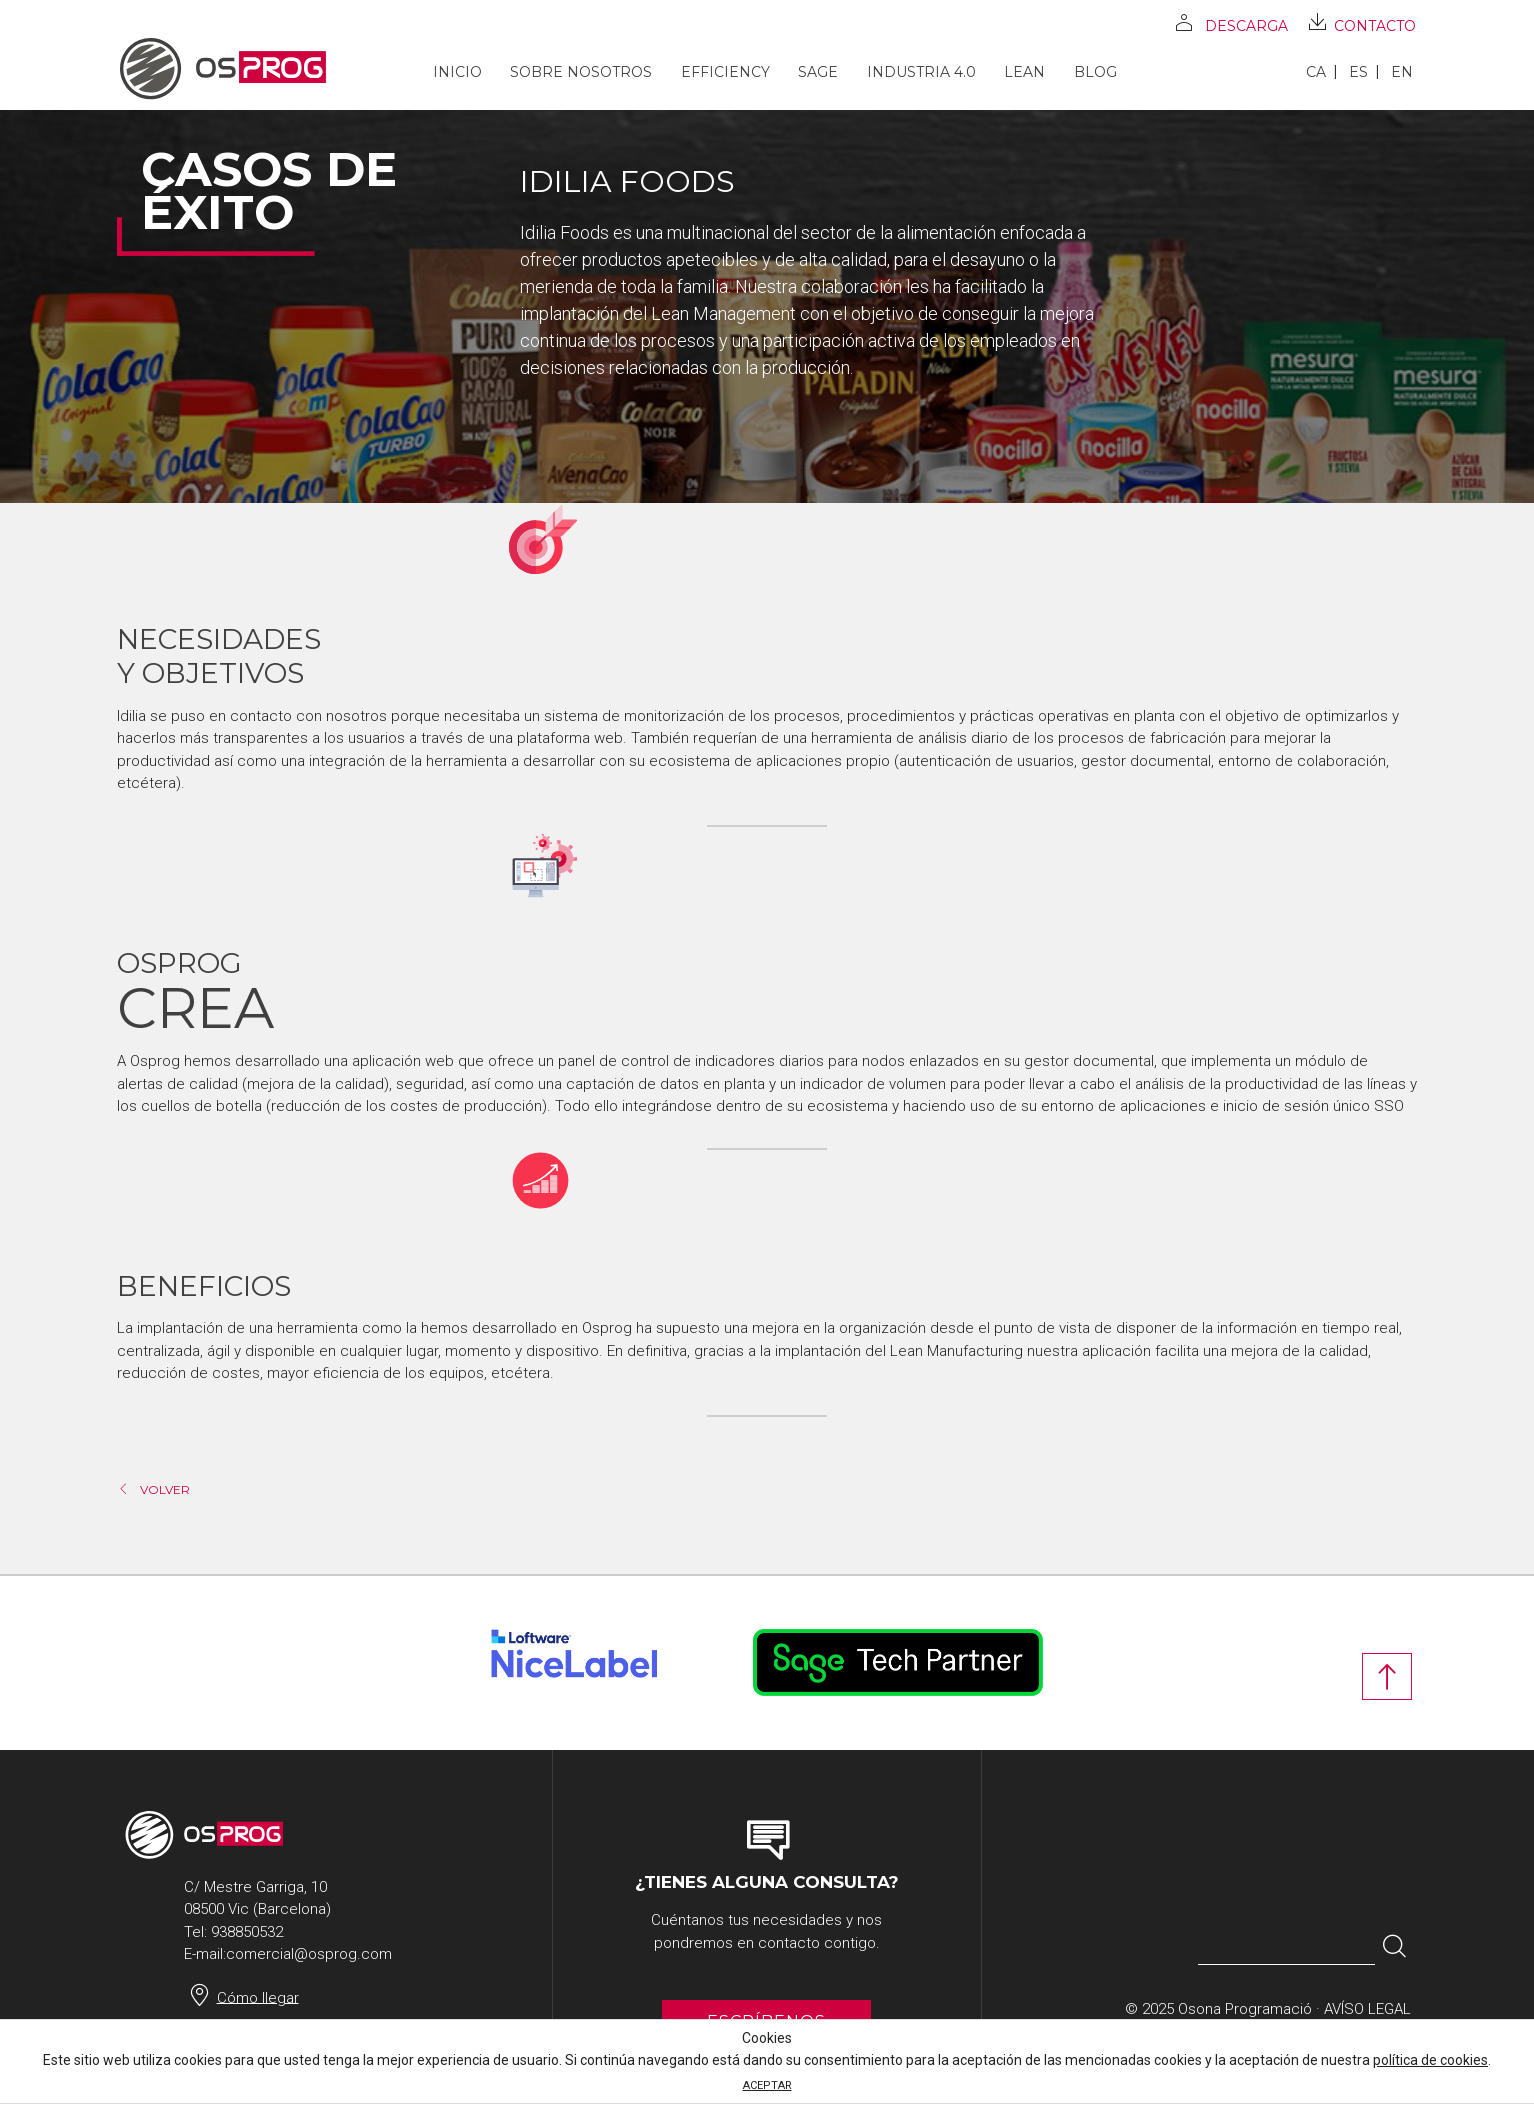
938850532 (247, 1932)
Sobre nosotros (581, 73)
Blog (1095, 73)
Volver (165, 1489)
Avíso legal (1367, 2009)
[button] (1395, 1947)
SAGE (818, 73)
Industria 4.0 (921, 73)
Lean (1024, 73)
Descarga (1246, 26)
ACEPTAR (767, 2085)
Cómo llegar (258, 1997)
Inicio (457, 73)
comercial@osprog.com (309, 1954)
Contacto (1375, 26)
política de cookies (1430, 2060)
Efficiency (725, 73)
